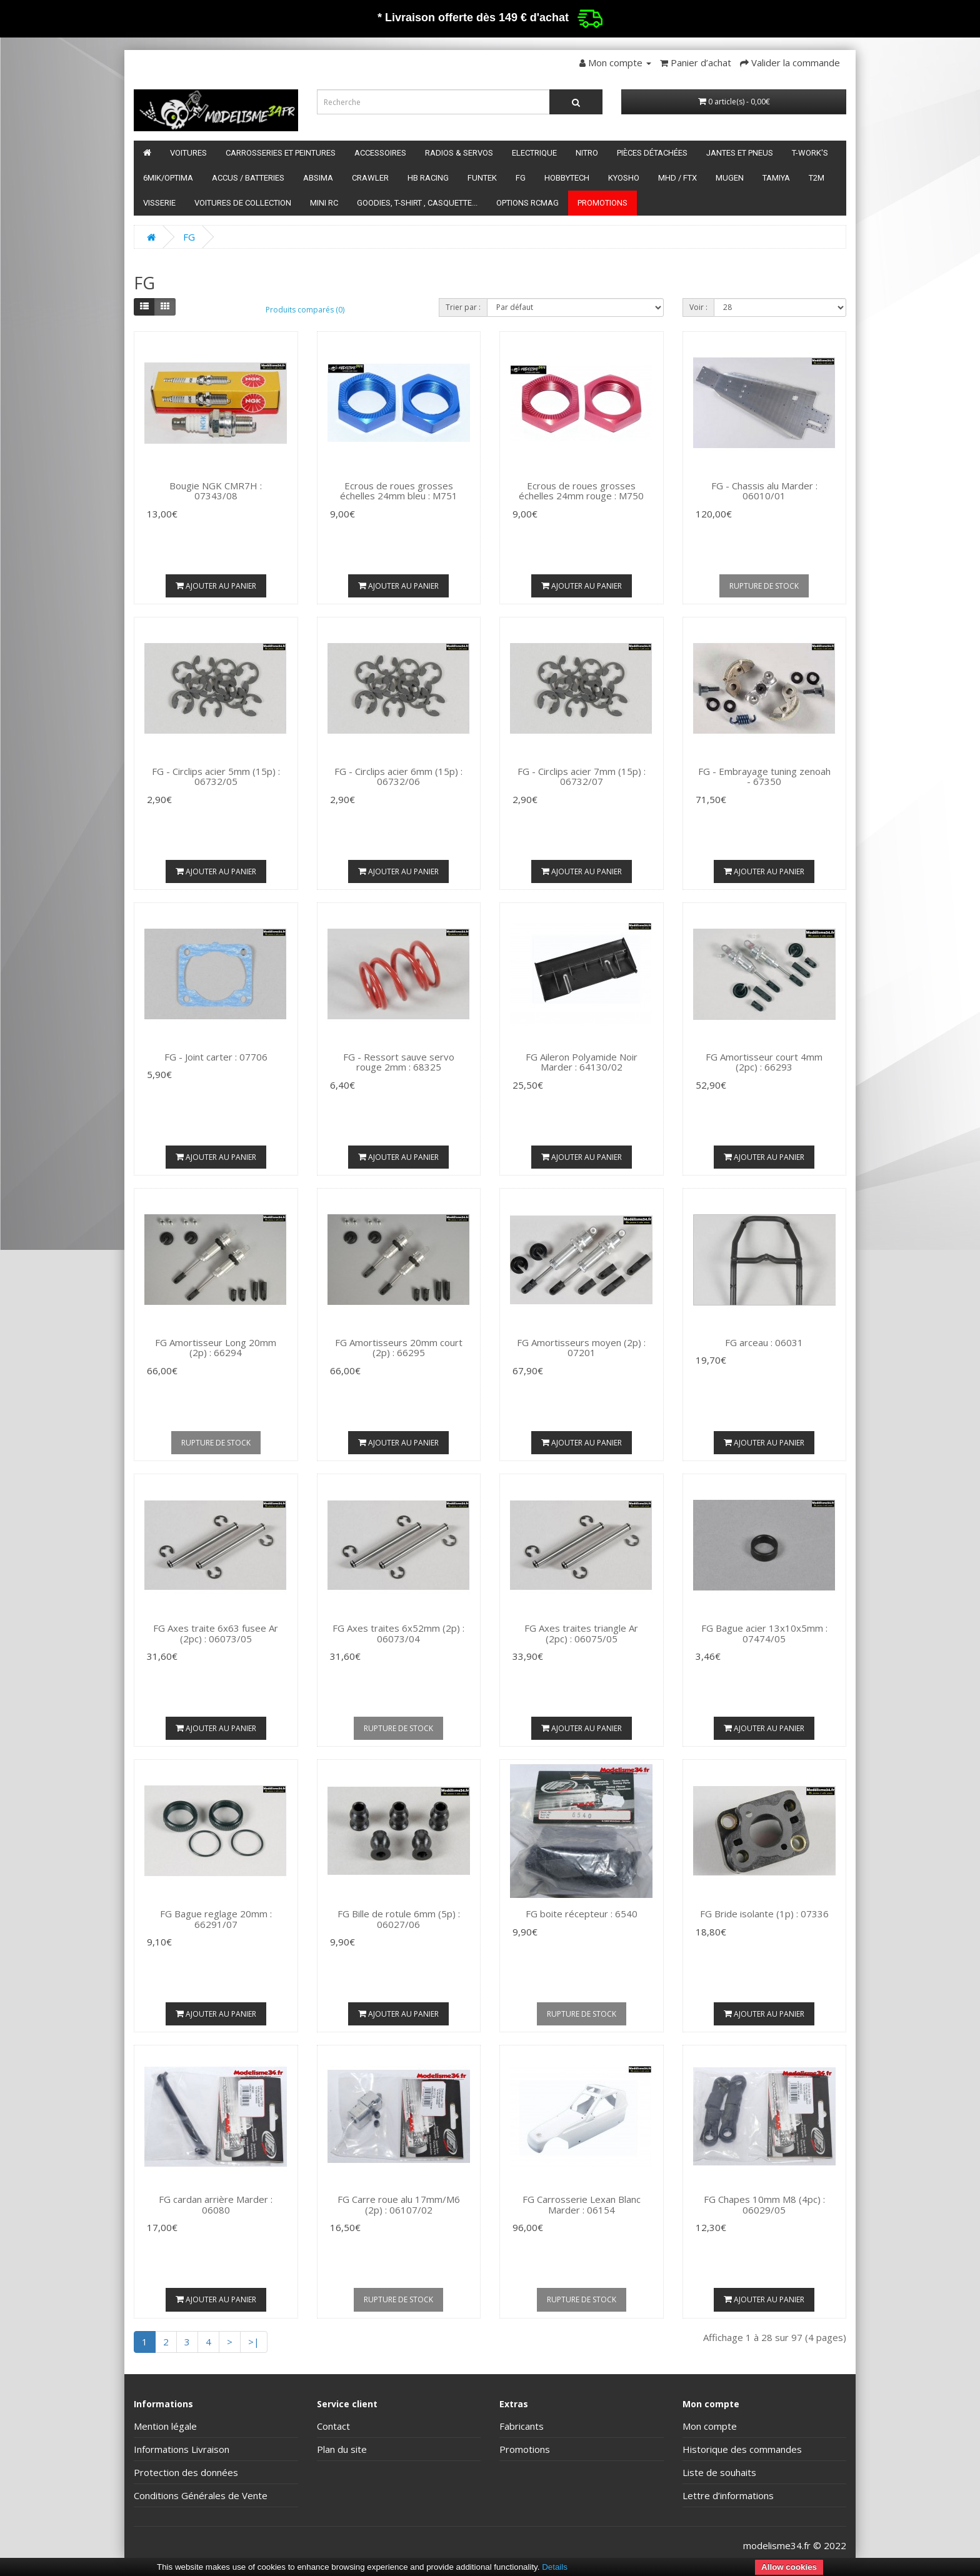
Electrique (534, 152)
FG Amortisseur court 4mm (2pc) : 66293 (764, 1062)
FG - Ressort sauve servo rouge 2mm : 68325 (398, 1062)
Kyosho (623, 177)
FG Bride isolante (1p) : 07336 (764, 1913)
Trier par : (463, 307)
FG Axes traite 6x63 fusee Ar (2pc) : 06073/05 (215, 1633)
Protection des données (186, 2472)
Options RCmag (527, 202)
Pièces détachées (652, 152)
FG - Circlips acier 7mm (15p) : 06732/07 (582, 776)
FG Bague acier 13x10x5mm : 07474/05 (764, 1633)
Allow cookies (789, 2567)
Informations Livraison (181, 2449)
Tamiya (776, 177)
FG (521, 177)
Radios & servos (459, 152)
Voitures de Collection (242, 202)
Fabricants (521, 2426)
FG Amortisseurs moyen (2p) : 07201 (581, 1347)
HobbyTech (566, 177)
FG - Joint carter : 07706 (216, 1057)
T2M (816, 177)
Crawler (370, 177)
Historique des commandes (742, 2449)
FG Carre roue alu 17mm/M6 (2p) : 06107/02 (399, 2204)
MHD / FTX (677, 177)
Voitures (188, 152)
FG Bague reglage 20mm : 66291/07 (216, 1918)
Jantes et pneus (739, 152)
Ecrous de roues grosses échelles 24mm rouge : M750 (581, 490)
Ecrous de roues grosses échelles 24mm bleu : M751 (399, 490)
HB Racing (428, 177)
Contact (333, 2426)
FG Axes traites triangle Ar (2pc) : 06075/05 (581, 1633)
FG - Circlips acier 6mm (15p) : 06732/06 (398, 776)
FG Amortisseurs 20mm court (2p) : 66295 (398, 1347)
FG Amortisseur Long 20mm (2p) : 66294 (215, 1347)
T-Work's (810, 152)
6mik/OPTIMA (168, 177)
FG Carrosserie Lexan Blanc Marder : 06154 (581, 2204)
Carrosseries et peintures (281, 152)
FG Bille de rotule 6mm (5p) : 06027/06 (399, 1918)
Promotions (603, 202)
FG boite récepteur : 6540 (582, 1913)
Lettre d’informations (728, 2495)
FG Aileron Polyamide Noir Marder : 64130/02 (582, 1062)
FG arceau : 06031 (764, 1342)
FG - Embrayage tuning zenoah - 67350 (764, 776)
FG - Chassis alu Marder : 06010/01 (764, 490)
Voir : (698, 307)
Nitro (587, 152)
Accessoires (380, 152)
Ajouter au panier (216, 586)
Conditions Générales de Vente (201, 2495)
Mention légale (165, 2426)
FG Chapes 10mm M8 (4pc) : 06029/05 (764, 2204)
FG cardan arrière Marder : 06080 (215, 2204)
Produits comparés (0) (305, 309)
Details (555, 2567)
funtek (482, 177)
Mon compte (709, 2426)
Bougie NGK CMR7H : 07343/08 (215, 490)
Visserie (159, 202)
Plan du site (342, 2449)
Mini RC (324, 202)
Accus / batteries (248, 177)
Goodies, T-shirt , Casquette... (417, 202)
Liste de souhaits (719, 2472)
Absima (318, 177)
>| (253, 2341)
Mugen (730, 177)
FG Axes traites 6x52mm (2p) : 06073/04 (398, 1633)
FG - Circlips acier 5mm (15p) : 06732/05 (216, 776)
